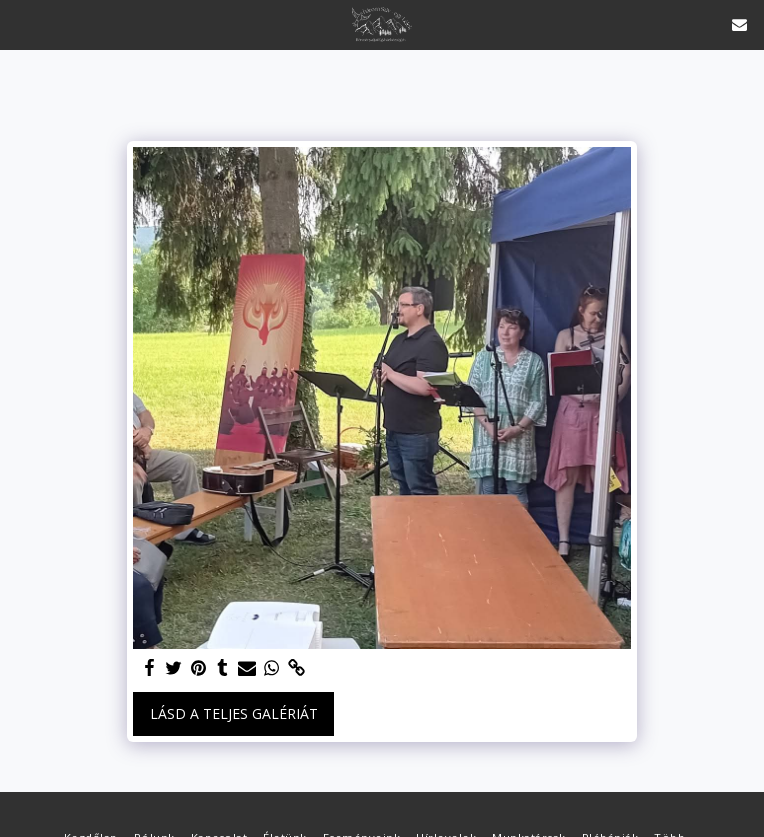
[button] (22, 23)
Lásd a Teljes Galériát (234, 713)
